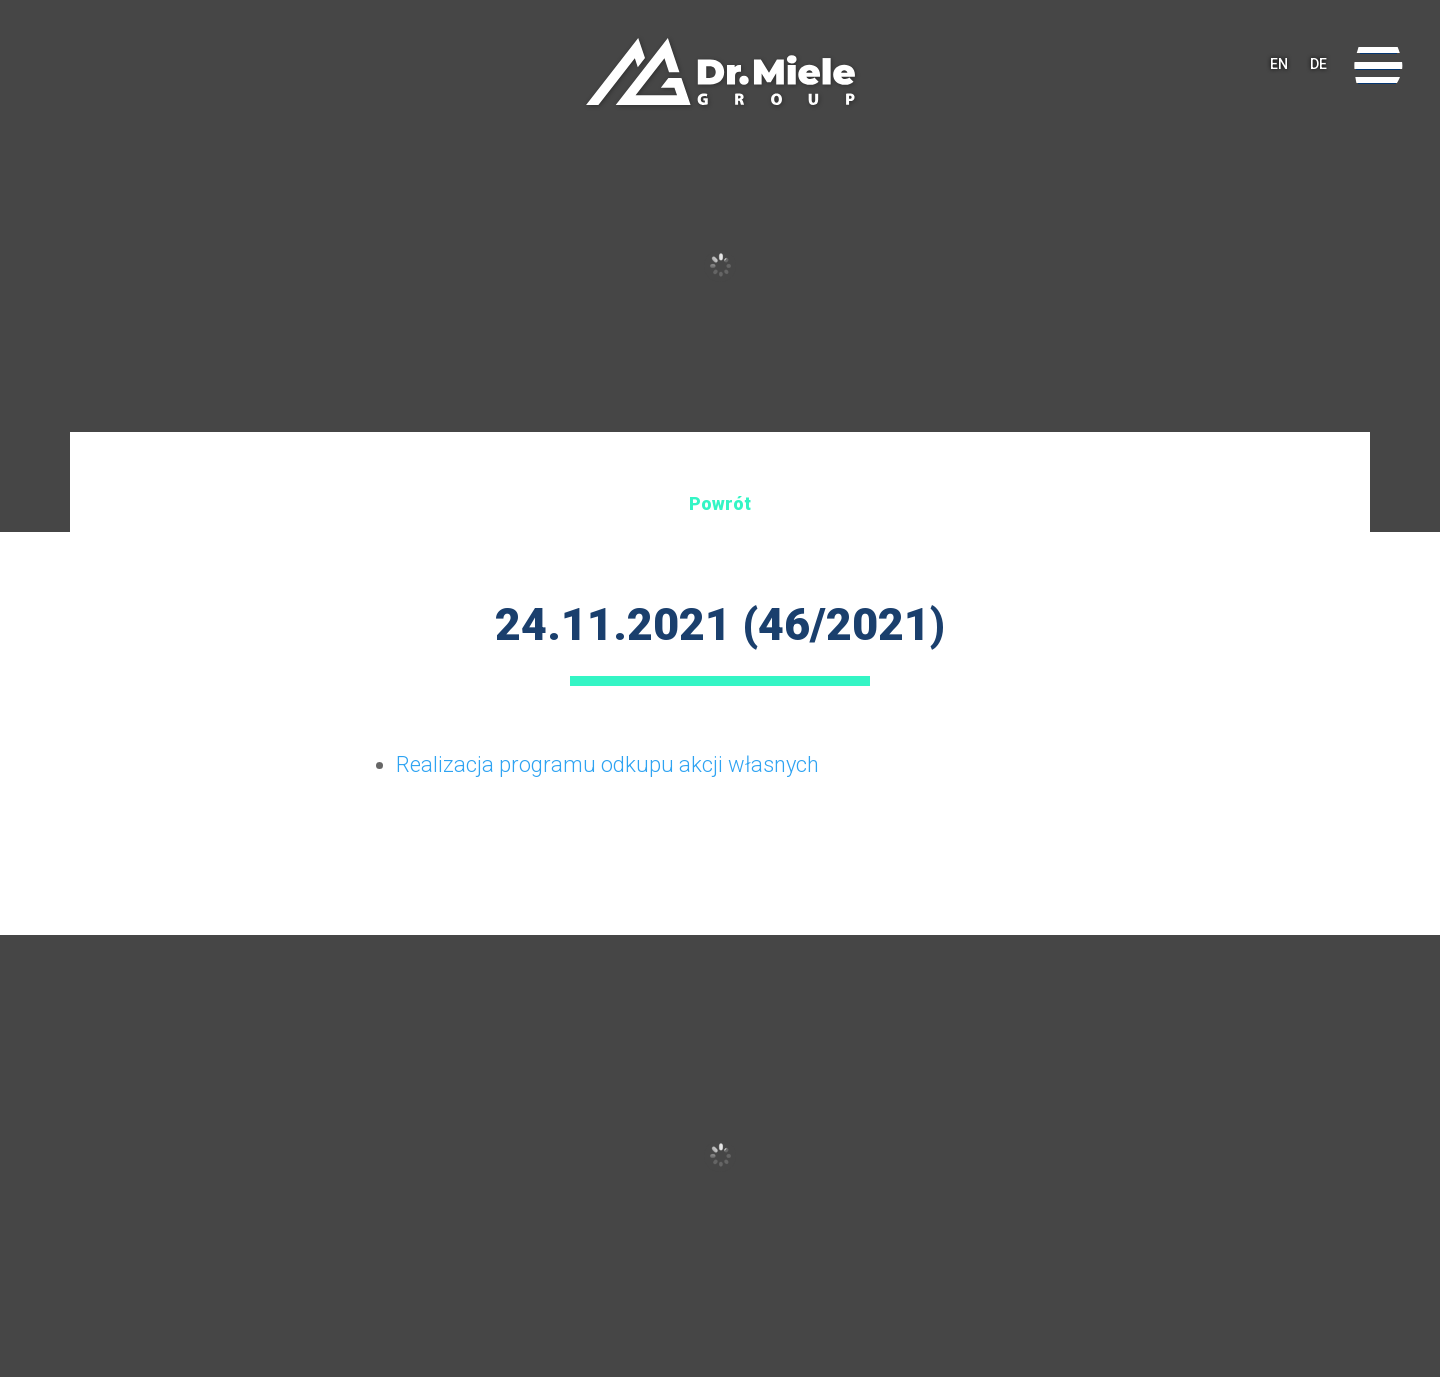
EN (1279, 65)
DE (1318, 65)
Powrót (720, 503)
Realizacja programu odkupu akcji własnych (607, 764)
